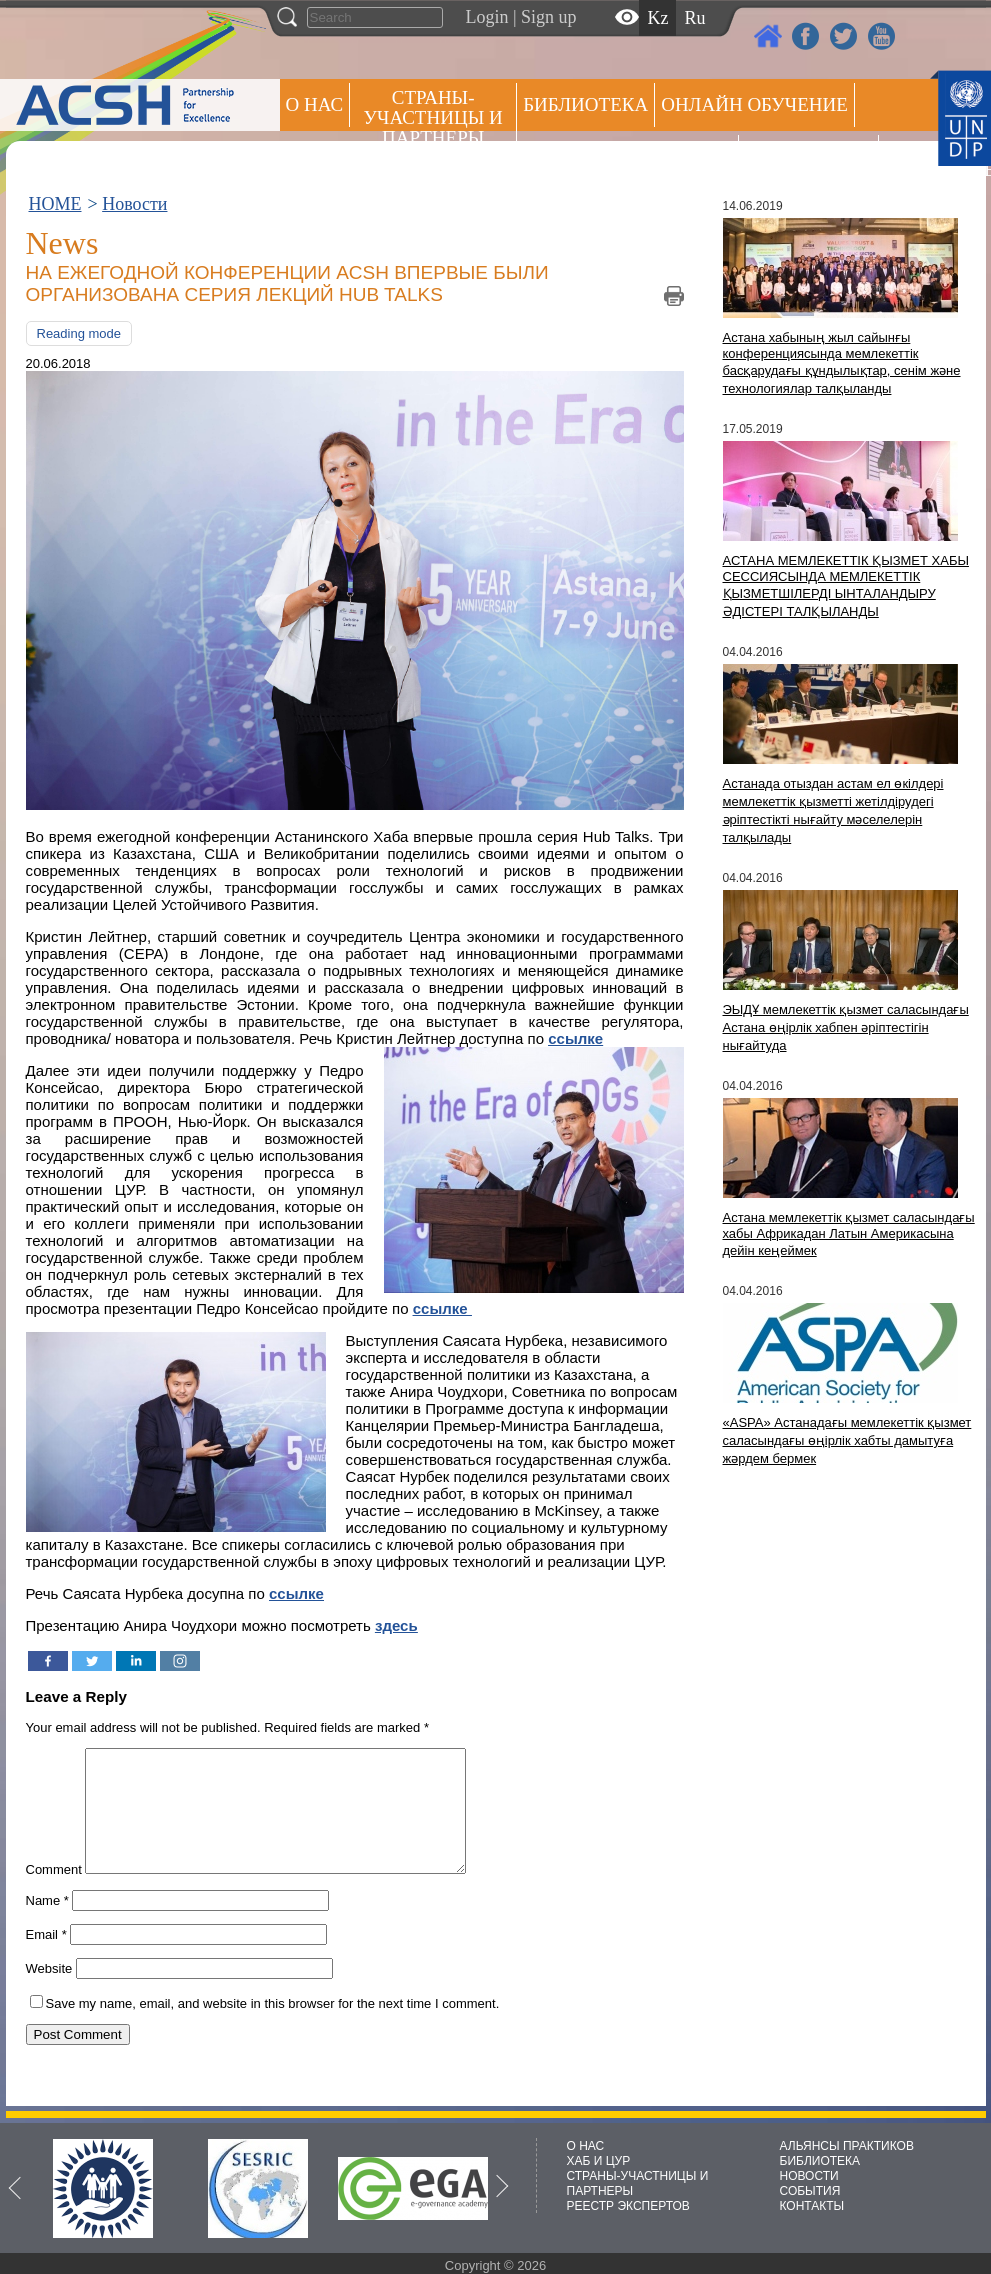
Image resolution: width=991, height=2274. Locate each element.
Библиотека (585, 104)
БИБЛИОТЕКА (820, 2161)
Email (46, 1958)
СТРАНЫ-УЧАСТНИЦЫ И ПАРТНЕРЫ (433, 117)
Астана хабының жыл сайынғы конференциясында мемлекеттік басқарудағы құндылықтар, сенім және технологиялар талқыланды (842, 363)
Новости (134, 204)
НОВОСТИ (809, 2176)
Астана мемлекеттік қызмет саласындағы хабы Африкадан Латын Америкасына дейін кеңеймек (849, 1234)
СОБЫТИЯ (810, 2191)
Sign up (549, 17)
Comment (54, 1893)
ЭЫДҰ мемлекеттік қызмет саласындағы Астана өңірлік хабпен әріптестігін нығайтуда (846, 1027)
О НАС (315, 104)
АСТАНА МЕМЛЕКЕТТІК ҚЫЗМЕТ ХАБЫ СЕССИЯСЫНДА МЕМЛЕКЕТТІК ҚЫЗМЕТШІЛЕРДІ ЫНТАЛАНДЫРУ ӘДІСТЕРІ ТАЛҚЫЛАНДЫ (846, 586)
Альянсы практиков (627, 156)
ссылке (296, 1593)
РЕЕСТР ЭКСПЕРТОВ (920, 159)
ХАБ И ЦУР (599, 2161)
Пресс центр (808, 156)
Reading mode (79, 333)
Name (47, 1924)
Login (487, 17)
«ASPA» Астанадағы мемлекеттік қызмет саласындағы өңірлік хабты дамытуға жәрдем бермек (847, 1440)
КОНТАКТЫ (812, 2206)
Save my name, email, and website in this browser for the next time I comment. (273, 2027)
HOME (55, 204)
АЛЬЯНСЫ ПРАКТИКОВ (847, 2146)
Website (49, 1992)
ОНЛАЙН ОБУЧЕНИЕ (754, 104)
